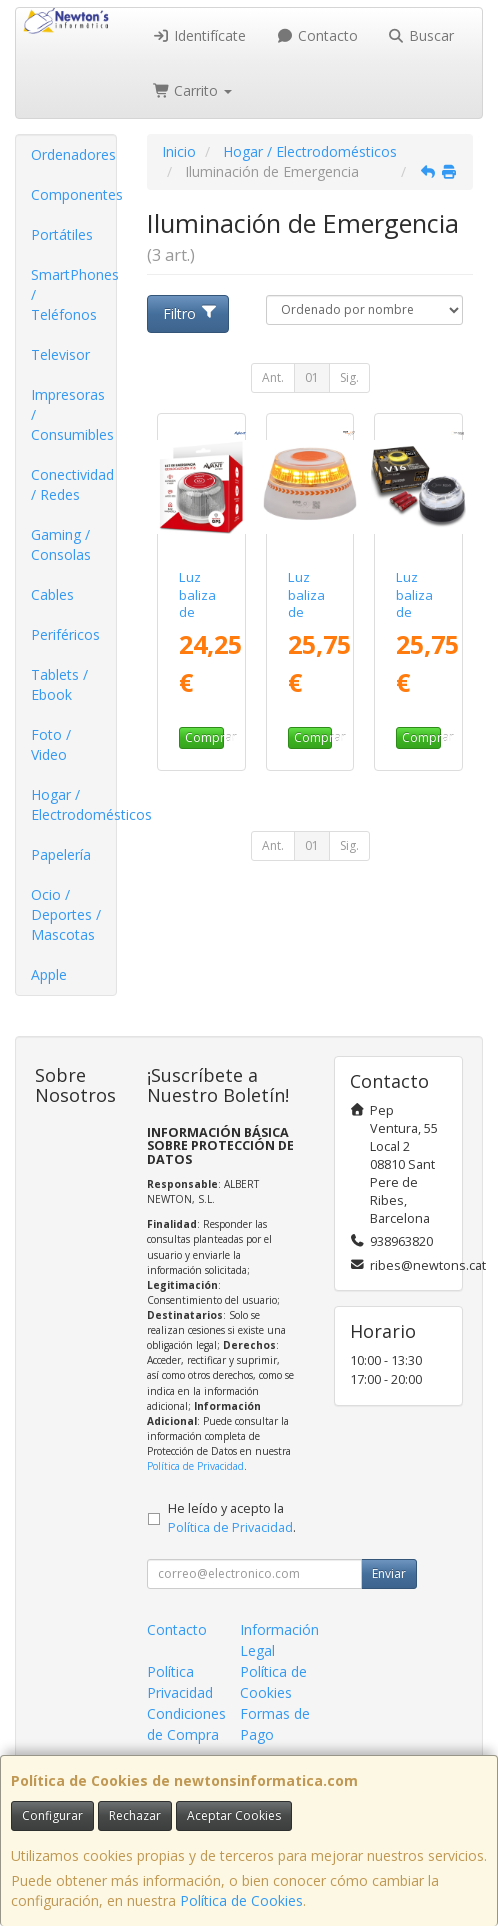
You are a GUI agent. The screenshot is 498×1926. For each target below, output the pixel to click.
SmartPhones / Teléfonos (73, 294)
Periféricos (65, 634)
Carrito (193, 90)
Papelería (61, 854)
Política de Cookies (241, 1900)
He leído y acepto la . (232, 1518)
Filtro (190, 313)
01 (312, 377)
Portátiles (62, 234)
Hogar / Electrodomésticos (73, 804)
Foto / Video (51, 744)
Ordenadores (73, 154)
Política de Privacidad (195, 1466)
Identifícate (200, 35)
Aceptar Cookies (234, 1815)
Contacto (317, 35)
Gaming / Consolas (61, 544)
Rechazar (135, 1815)
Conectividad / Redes (72, 484)
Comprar (204, 737)
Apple (49, 974)
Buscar (421, 35)
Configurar (52, 1815)
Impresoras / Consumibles (72, 414)
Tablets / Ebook (59, 684)
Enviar (389, 1573)
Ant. (273, 377)
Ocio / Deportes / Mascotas (66, 914)
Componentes (73, 194)
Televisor (60, 354)
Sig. (349, 377)
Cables (52, 594)
